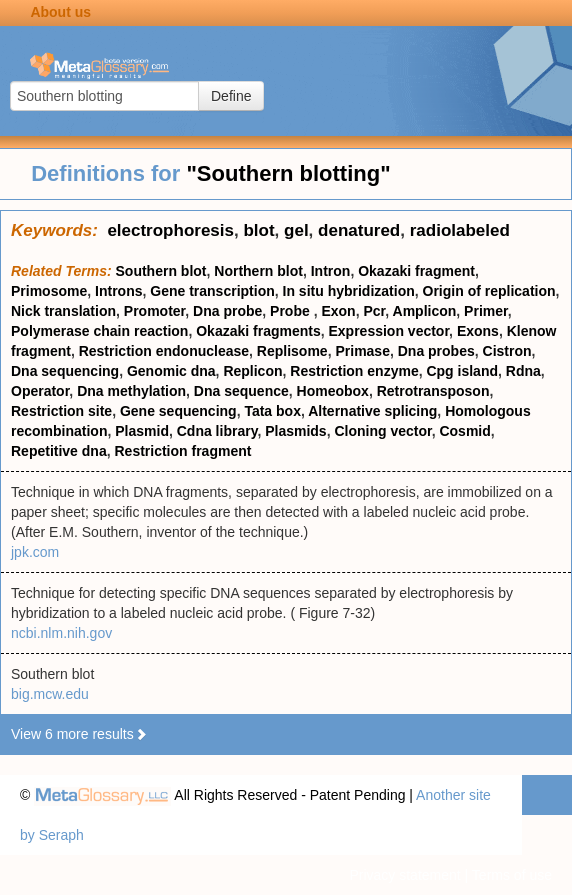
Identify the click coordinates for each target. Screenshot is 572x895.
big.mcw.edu (50, 694)
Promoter (154, 311)
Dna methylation (131, 391)
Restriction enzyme (354, 371)
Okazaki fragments (258, 331)
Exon (338, 311)
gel (296, 230)
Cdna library (217, 431)
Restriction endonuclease (164, 351)
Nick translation (63, 311)
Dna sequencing (65, 371)
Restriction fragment (182, 451)
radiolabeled (460, 230)
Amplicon (425, 311)
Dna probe (227, 311)
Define (231, 96)
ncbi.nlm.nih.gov (61, 633)
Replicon (252, 371)
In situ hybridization (349, 291)
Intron (331, 271)
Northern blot (258, 271)
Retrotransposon (433, 391)
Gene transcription (212, 291)
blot (258, 230)
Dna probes (436, 351)
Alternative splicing (372, 411)
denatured (359, 230)
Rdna (523, 371)
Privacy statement (404, 875)
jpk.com (35, 552)
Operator (40, 391)
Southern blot (161, 271)
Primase (362, 351)
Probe (292, 311)
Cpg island (462, 371)
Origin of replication (489, 291)
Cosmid (464, 431)
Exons (478, 331)
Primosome (49, 291)
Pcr (374, 311)
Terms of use (512, 875)
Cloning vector (382, 431)
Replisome (292, 351)
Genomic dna (171, 371)
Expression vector (388, 331)
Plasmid (142, 431)
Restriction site (61, 411)
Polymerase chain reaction (99, 331)
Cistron (507, 351)
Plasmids (295, 431)
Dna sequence (241, 391)
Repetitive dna (59, 451)
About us (60, 12)
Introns (118, 291)
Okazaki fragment (416, 271)
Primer (486, 311)
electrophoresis (170, 230)
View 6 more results (79, 734)
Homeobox (333, 391)
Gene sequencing (178, 411)
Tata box (272, 411)
